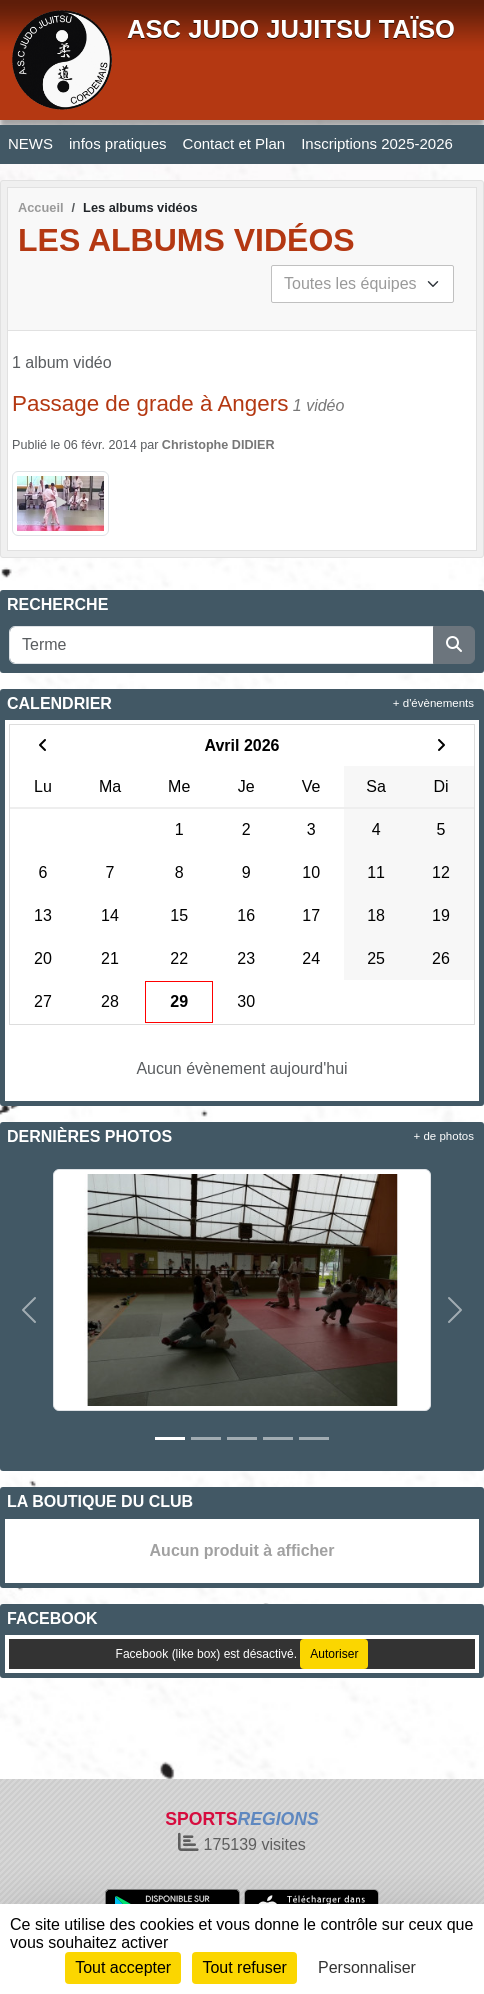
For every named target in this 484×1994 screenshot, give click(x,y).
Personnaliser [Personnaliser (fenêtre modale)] (367, 1967)
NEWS (30, 143)
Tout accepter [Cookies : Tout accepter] (123, 1967)
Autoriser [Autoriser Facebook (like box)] (334, 1654)
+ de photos (444, 1136)
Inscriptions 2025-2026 (377, 143)
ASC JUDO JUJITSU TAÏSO (291, 29)
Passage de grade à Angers (150, 403)
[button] (28, 1309)
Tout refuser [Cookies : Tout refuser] (244, 1967)
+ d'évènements (433, 703)
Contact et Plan (234, 143)
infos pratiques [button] (118, 143)
